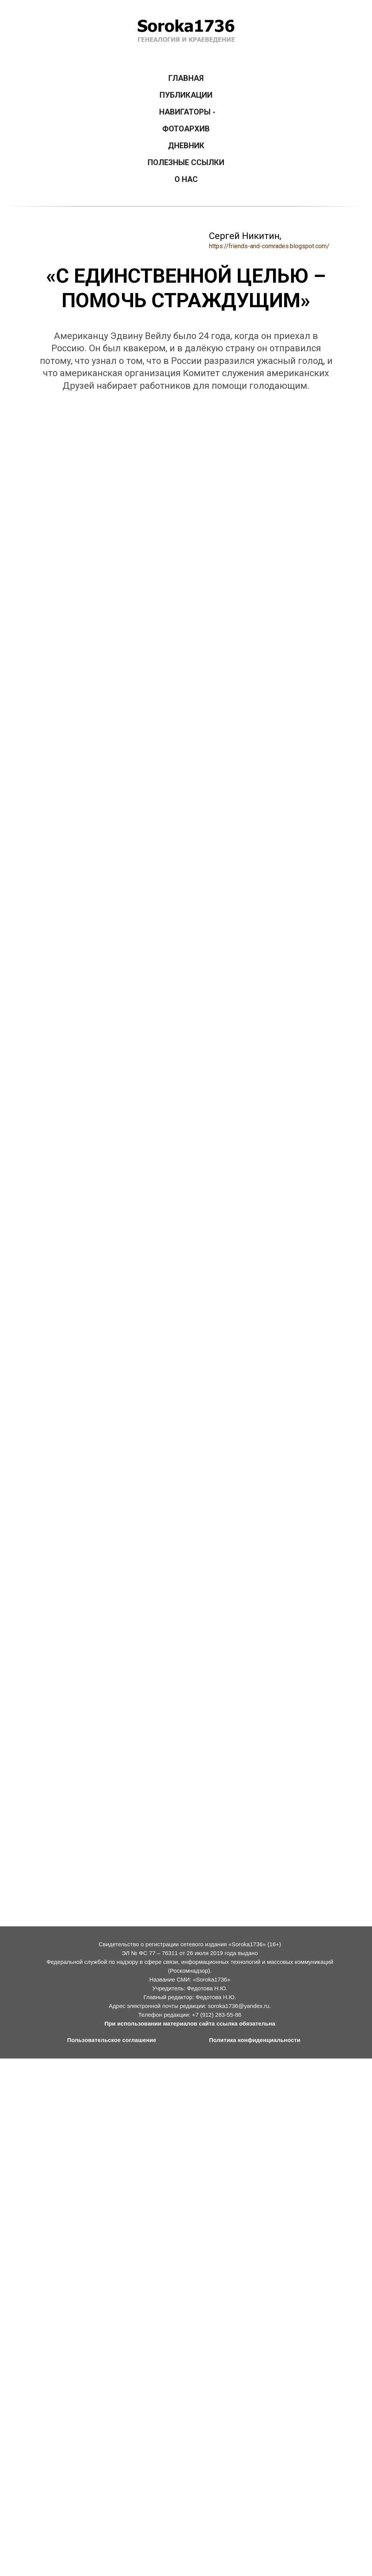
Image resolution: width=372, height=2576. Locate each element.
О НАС (186, 179)
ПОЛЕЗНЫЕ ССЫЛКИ (186, 162)
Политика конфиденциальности (254, 2040)
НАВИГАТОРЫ (185, 111)
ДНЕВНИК (186, 145)
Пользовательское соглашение (111, 2040)
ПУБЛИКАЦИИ (186, 95)
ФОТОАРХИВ (186, 128)
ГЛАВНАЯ (186, 78)
